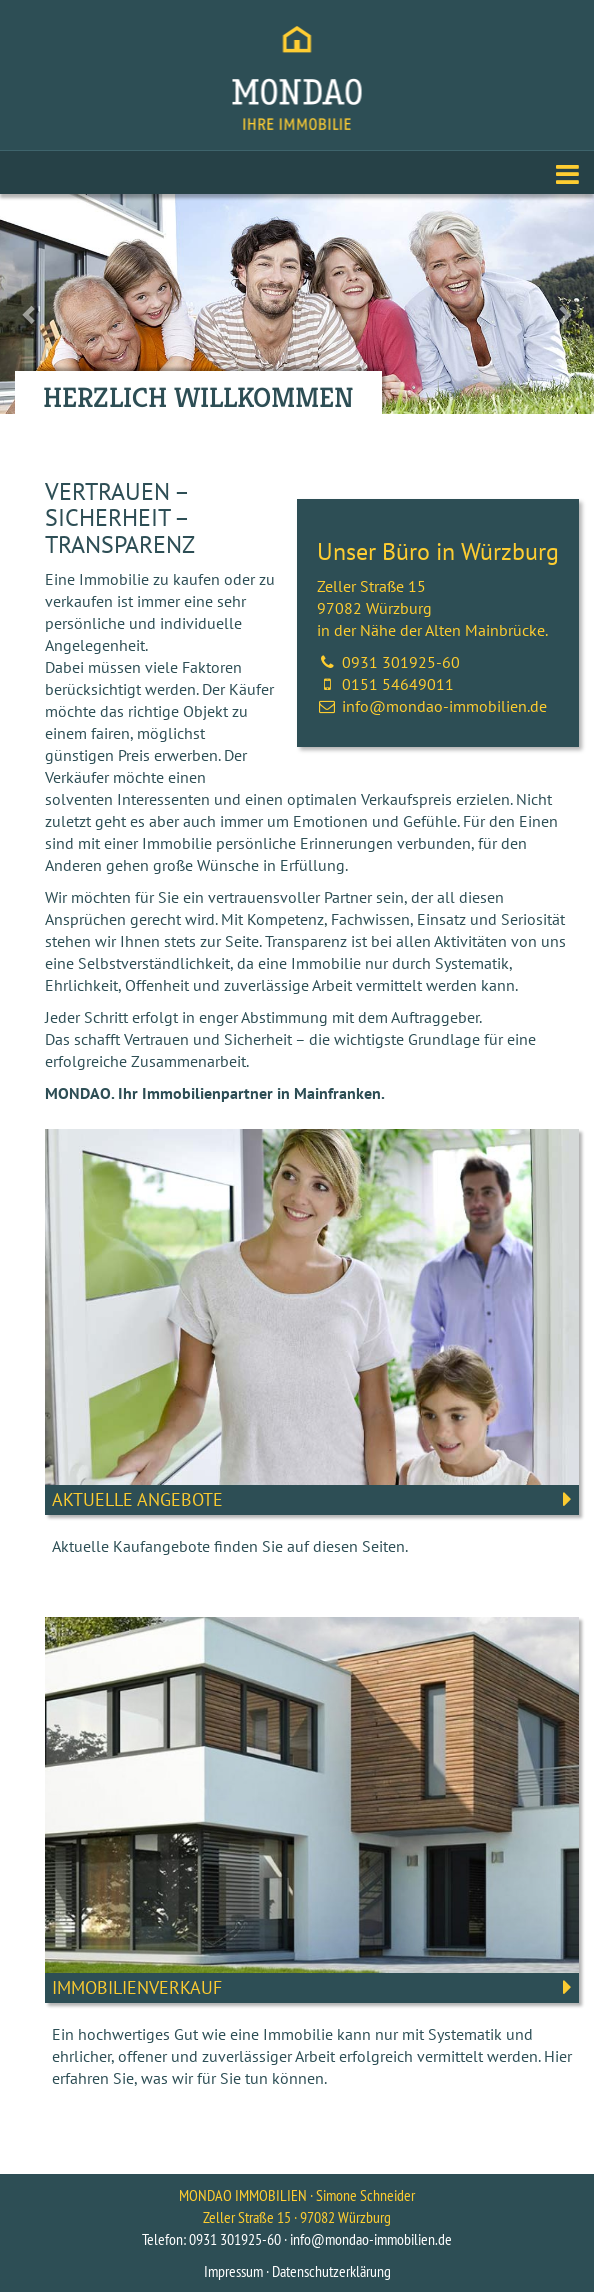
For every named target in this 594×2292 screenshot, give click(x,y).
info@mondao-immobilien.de (444, 706)
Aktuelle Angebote (137, 1499)
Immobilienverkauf (137, 1987)
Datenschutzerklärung (331, 2271)
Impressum (233, 2271)
